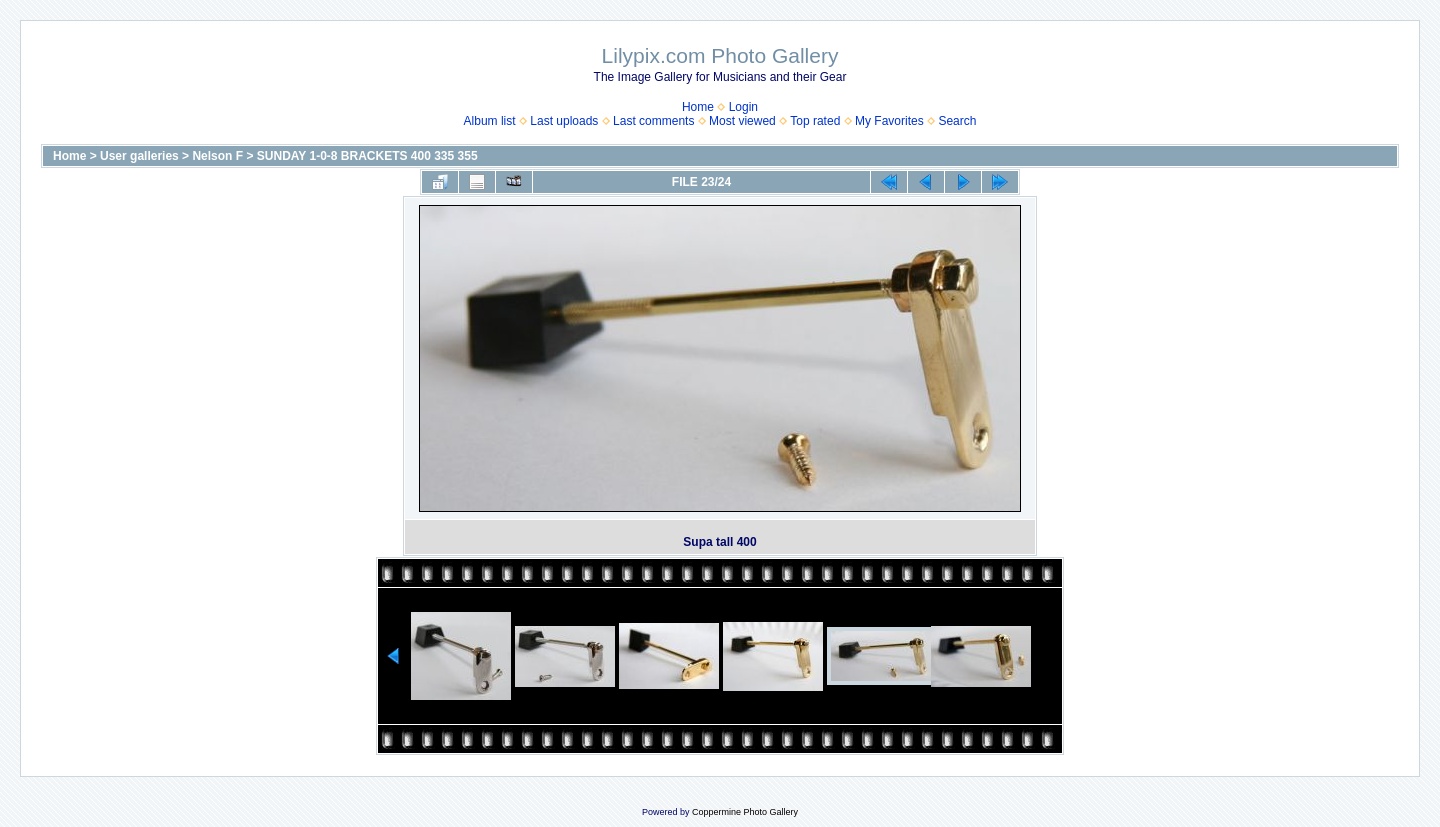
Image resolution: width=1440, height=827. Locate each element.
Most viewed (742, 121)
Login (743, 107)
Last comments (653, 121)
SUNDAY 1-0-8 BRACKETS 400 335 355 (367, 156)
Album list (490, 121)
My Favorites (889, 121)
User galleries (139, 156)
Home (698, 107)
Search (957, 121)
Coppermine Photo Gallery (745, 812)
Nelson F (217, 156)
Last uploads (564, 121)
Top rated (815, 121)
